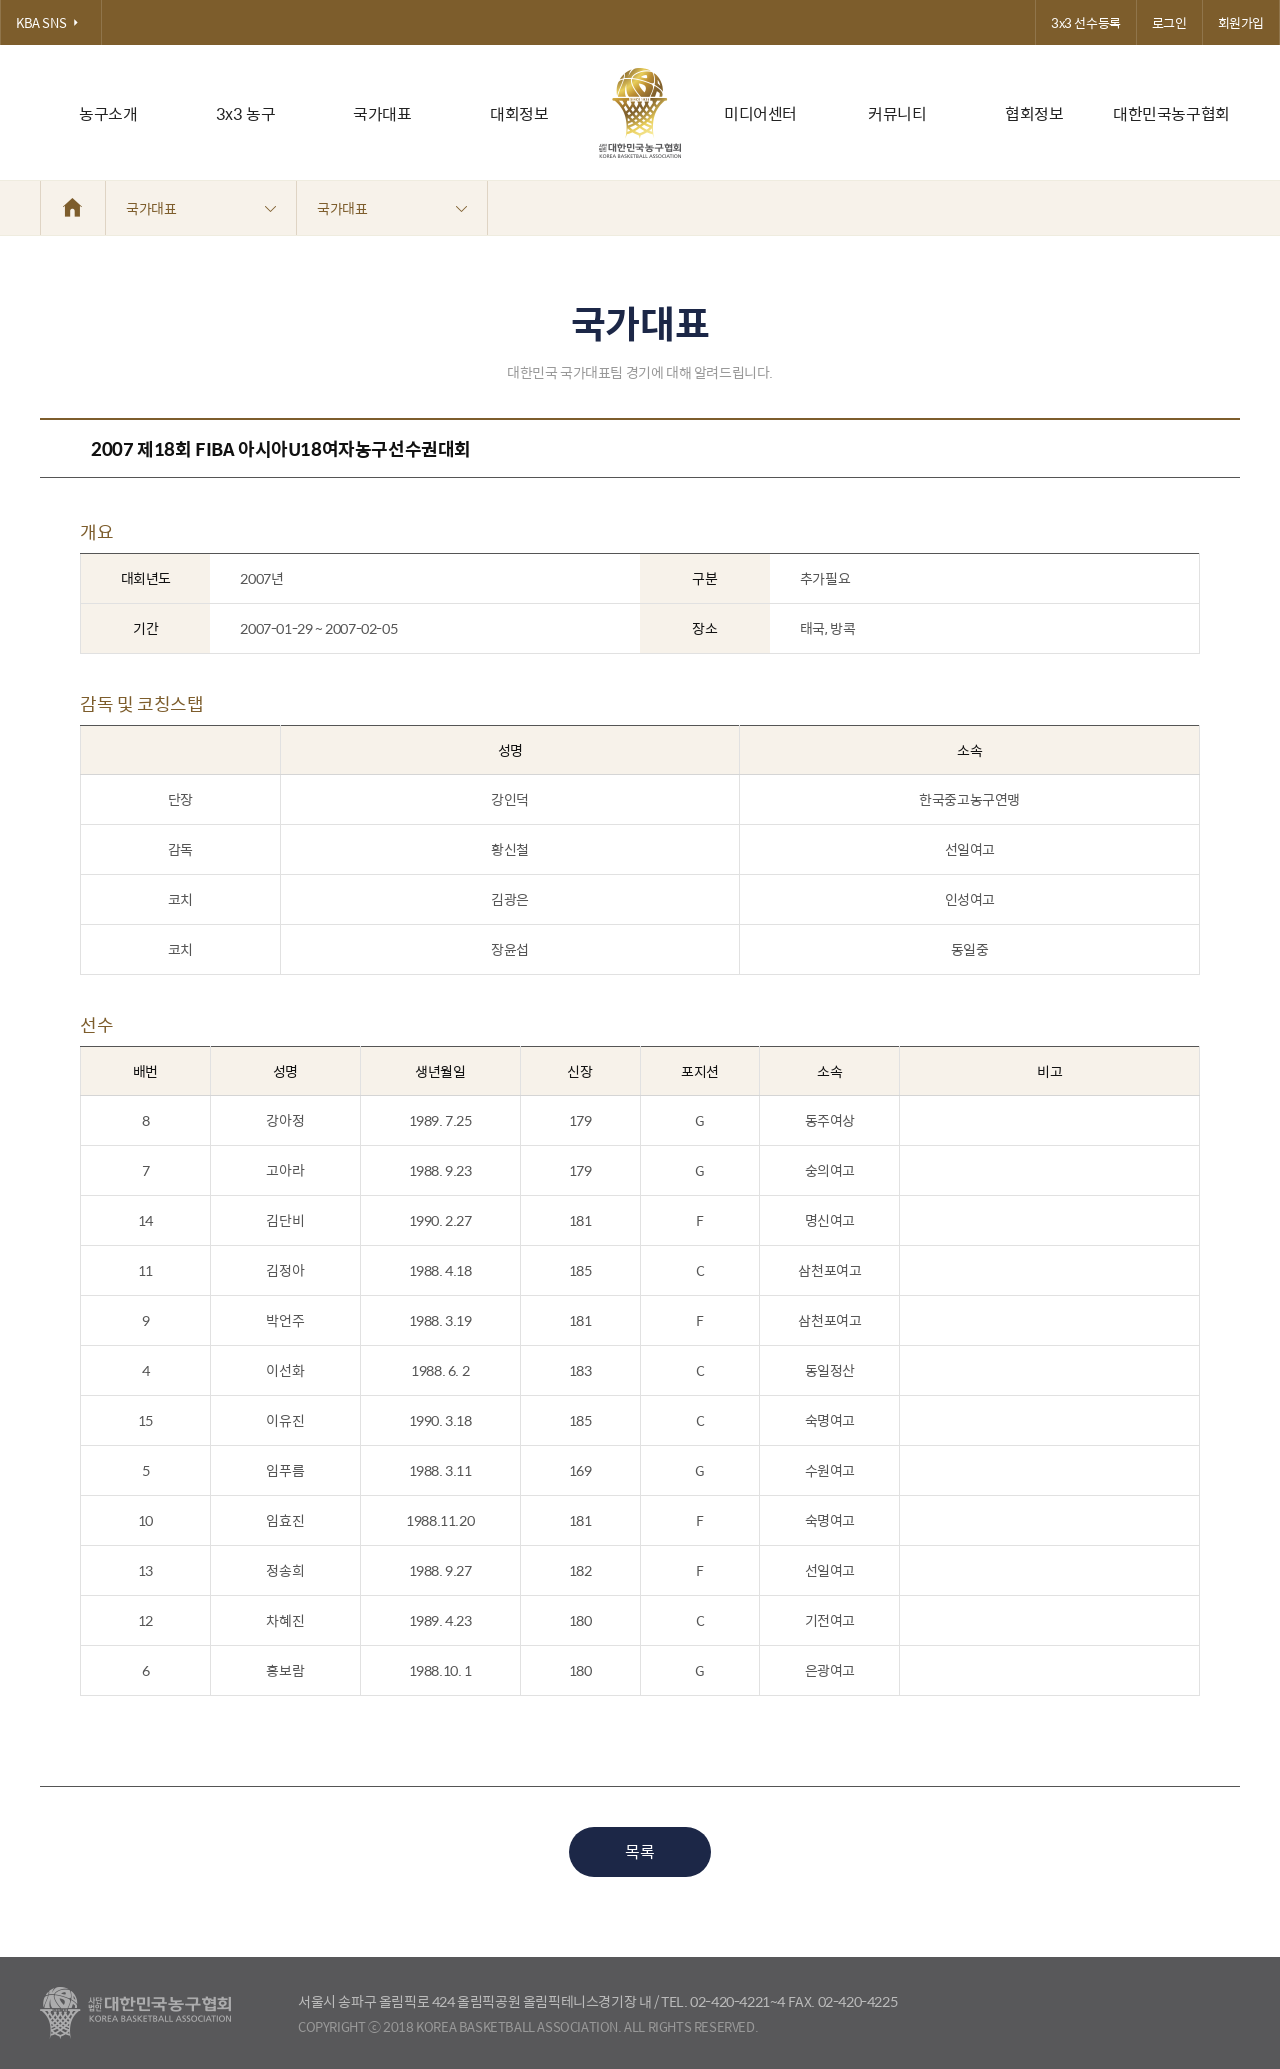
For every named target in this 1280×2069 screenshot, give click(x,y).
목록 (639, 1851)
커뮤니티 (897, 113)
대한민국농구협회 (1171, 113)
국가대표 (382, 113)
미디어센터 (760, 113)
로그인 (1169, 22)
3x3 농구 (246, 113)
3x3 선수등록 (1086, 22)
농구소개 (108, 113)
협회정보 (1034, 113)
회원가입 (1241, 22)
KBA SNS (51, 22)
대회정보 (519, 113)
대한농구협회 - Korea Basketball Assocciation (135, 2013)
